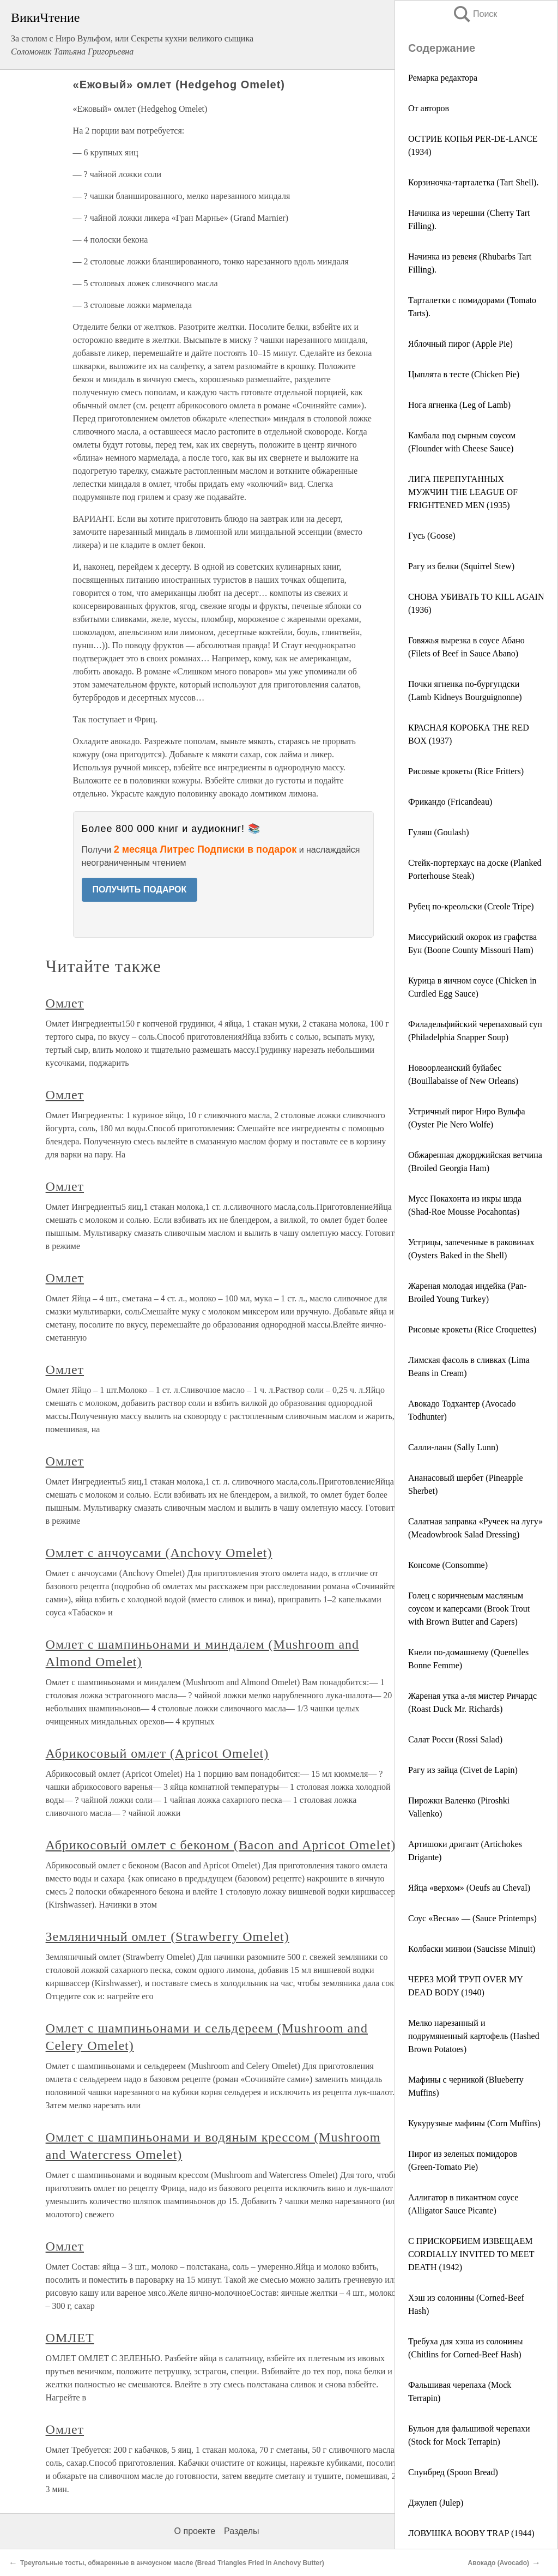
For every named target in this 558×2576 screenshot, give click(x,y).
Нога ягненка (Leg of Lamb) (459, 404)
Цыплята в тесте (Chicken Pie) (463, 374)
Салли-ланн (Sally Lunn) (453, 1447)
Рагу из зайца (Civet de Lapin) (463, 1770)
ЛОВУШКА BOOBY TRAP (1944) (471, 2533)
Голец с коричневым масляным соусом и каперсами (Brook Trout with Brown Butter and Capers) (469, 1608)
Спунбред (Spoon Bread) (453, 2472)
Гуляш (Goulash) (438, 832)
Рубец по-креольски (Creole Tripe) (471, 906)
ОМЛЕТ (70, 2338)
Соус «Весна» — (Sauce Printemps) (472, 1918)
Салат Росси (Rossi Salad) (455, 1739)
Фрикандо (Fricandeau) (450, 801)
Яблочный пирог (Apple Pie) (460, 343)
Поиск (474, 14)
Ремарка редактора (442, 77)
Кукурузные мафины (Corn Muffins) (474, 2123)
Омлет (65, 1003)
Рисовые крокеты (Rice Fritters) (466, 771)
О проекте (194, 2531)
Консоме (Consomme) (448, 1565)
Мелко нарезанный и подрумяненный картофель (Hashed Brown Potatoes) (473, 2036)
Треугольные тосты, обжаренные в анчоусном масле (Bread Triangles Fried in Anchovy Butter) (172, 2563)
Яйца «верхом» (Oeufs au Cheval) (469, 1887)
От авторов (428, 108)
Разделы (241, 2531)
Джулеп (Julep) (435, 2502)
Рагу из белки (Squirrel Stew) (461, 566)
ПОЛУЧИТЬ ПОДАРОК (140, 889)
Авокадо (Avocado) (498, 2563)
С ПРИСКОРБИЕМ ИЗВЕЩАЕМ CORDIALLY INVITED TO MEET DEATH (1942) (471, 2254)
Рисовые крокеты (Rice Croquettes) (472, 1329)
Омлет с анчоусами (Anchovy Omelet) (159, 1553)
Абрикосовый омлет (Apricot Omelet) (157, 1753)
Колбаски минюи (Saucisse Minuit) (471, 1948)
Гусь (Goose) (432, 535)
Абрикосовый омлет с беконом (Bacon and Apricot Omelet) (221, 1845)
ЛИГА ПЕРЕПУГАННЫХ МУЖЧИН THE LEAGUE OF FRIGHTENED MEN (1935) (463, 492)
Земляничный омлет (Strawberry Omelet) (167, 1936)
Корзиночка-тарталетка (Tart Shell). (473, 182)
